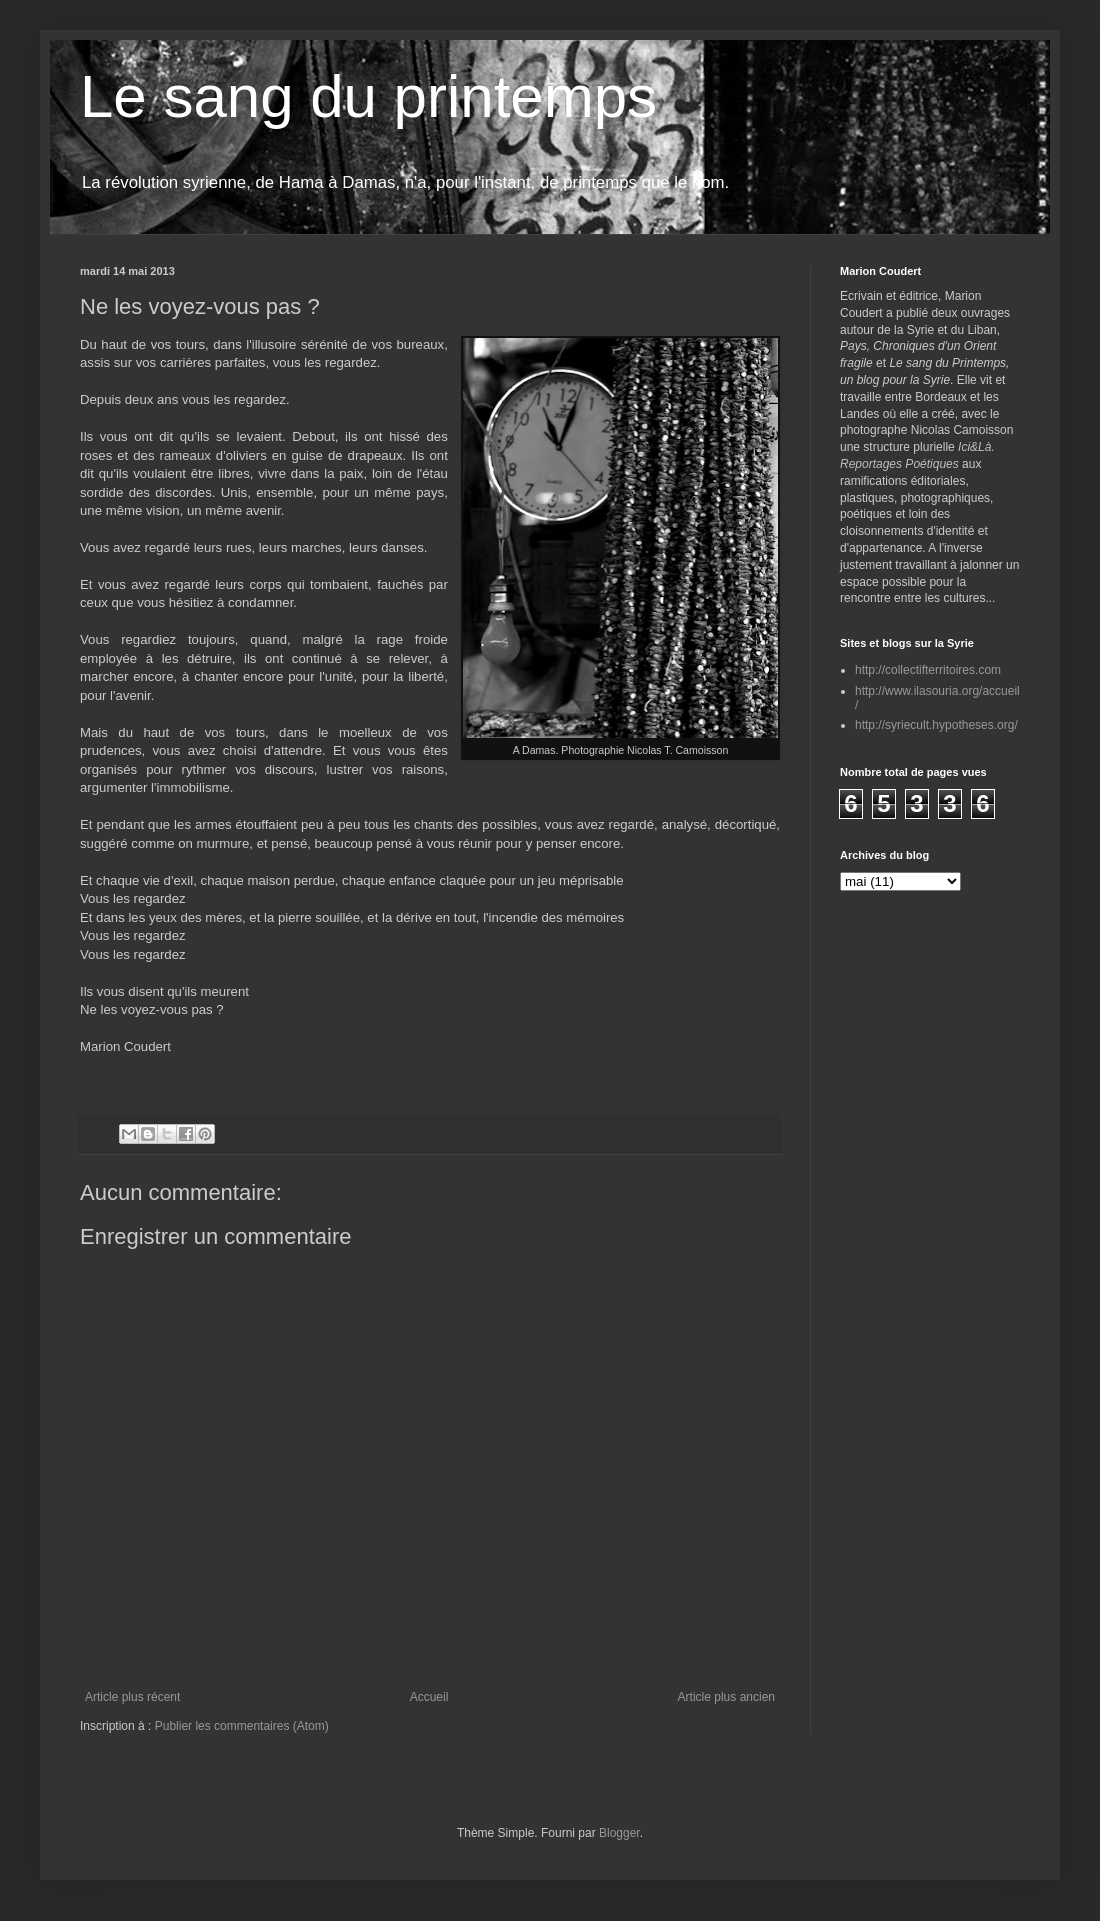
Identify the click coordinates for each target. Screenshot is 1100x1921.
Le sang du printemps (368, 96)
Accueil (429, 1697)
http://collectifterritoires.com (928, 670)
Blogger (619, 1833)
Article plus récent (132, 1697)
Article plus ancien (726, 1697)
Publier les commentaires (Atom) (242, 1726)
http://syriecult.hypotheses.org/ (936, 725)
